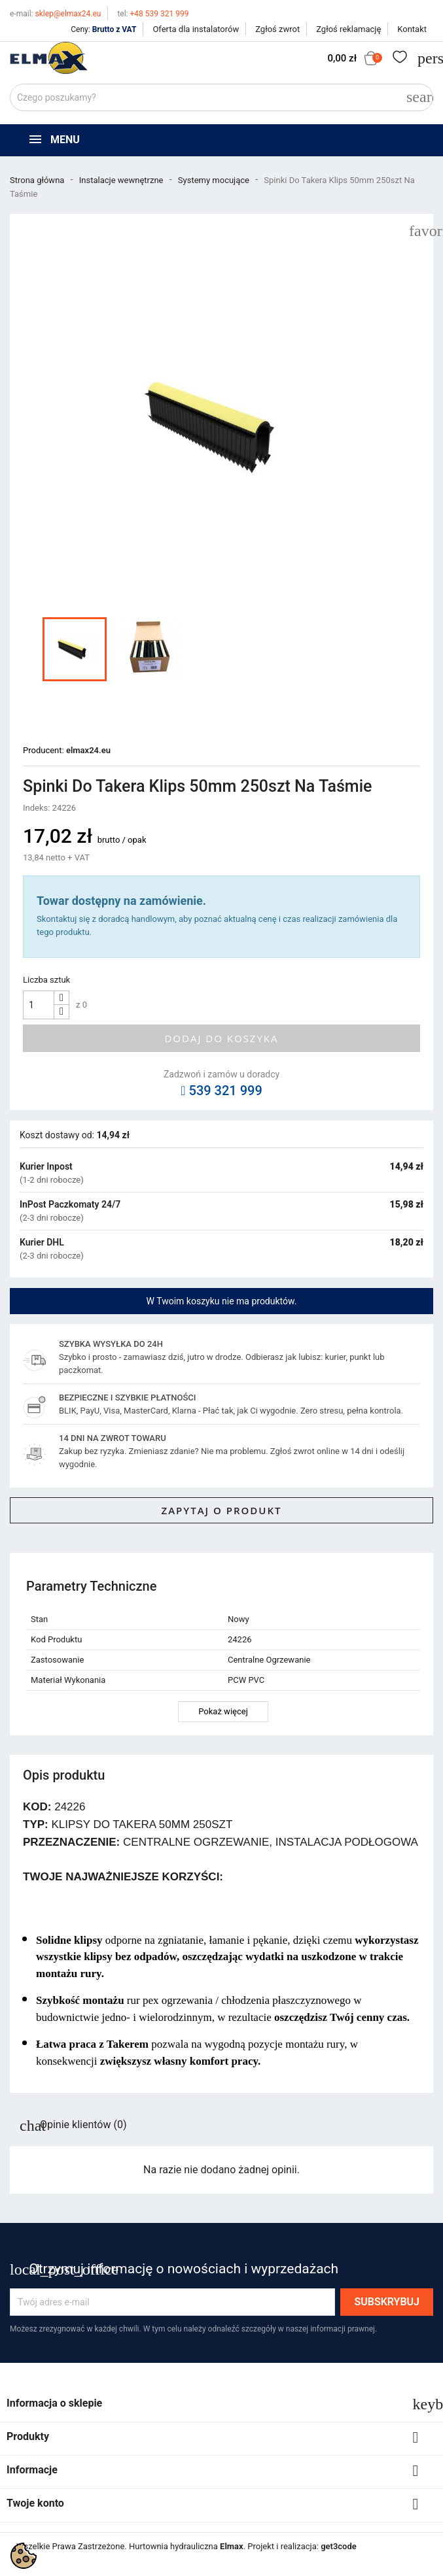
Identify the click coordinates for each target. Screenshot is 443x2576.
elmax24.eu (88, 750)
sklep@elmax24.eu (55, 13)
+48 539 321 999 (152, 13)
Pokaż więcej (223, 1711)
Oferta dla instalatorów (195, 29)
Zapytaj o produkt (222, 1510)
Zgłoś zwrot (277, 29)
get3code (339, 2546)
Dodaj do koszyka (221, 1038)
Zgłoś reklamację (348, 29)
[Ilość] (38, 1005)
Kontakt (412, 29)
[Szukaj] (221, 97)
